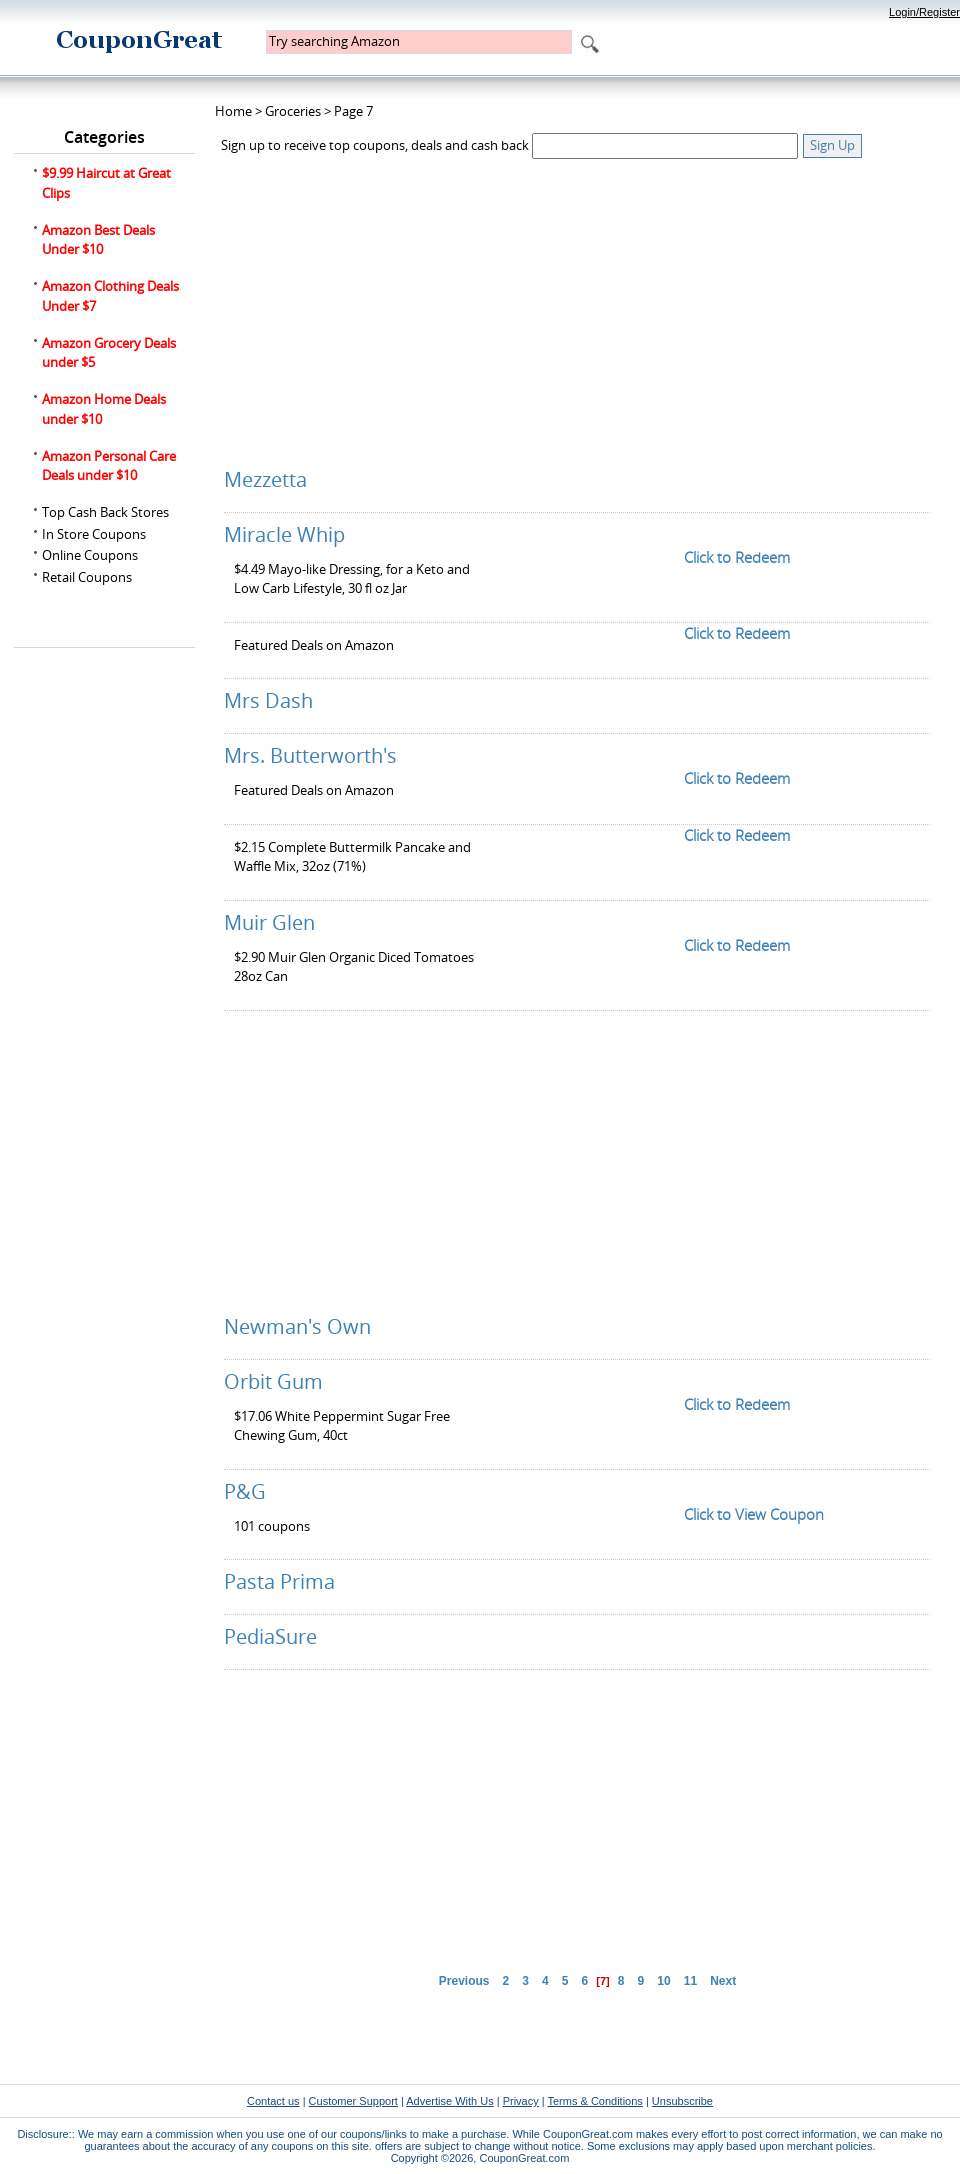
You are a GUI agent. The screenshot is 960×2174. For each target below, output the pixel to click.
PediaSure (270, 1636)
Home (233, 111)
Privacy (521, 2101)
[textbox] (419, 42)
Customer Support (353, 2101)
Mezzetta (265, 479)
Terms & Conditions (594, 2101)
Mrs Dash (268, 700)
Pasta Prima (279, 1581)
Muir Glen (269, 922)
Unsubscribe (682, 2101)
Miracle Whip (284, 534)
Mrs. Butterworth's (310, 755)
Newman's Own (297, 1326)
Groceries (293, 111)
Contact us (273, 2101)
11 (690, 1981)
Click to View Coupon (754, 1514)
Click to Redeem (737, 557)
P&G (245, 1491)
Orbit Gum (273, 1381)
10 (663, 1981)
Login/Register (924, 12)
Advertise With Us (449, 2101)
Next (723, 1981)
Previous (464, 1981)
